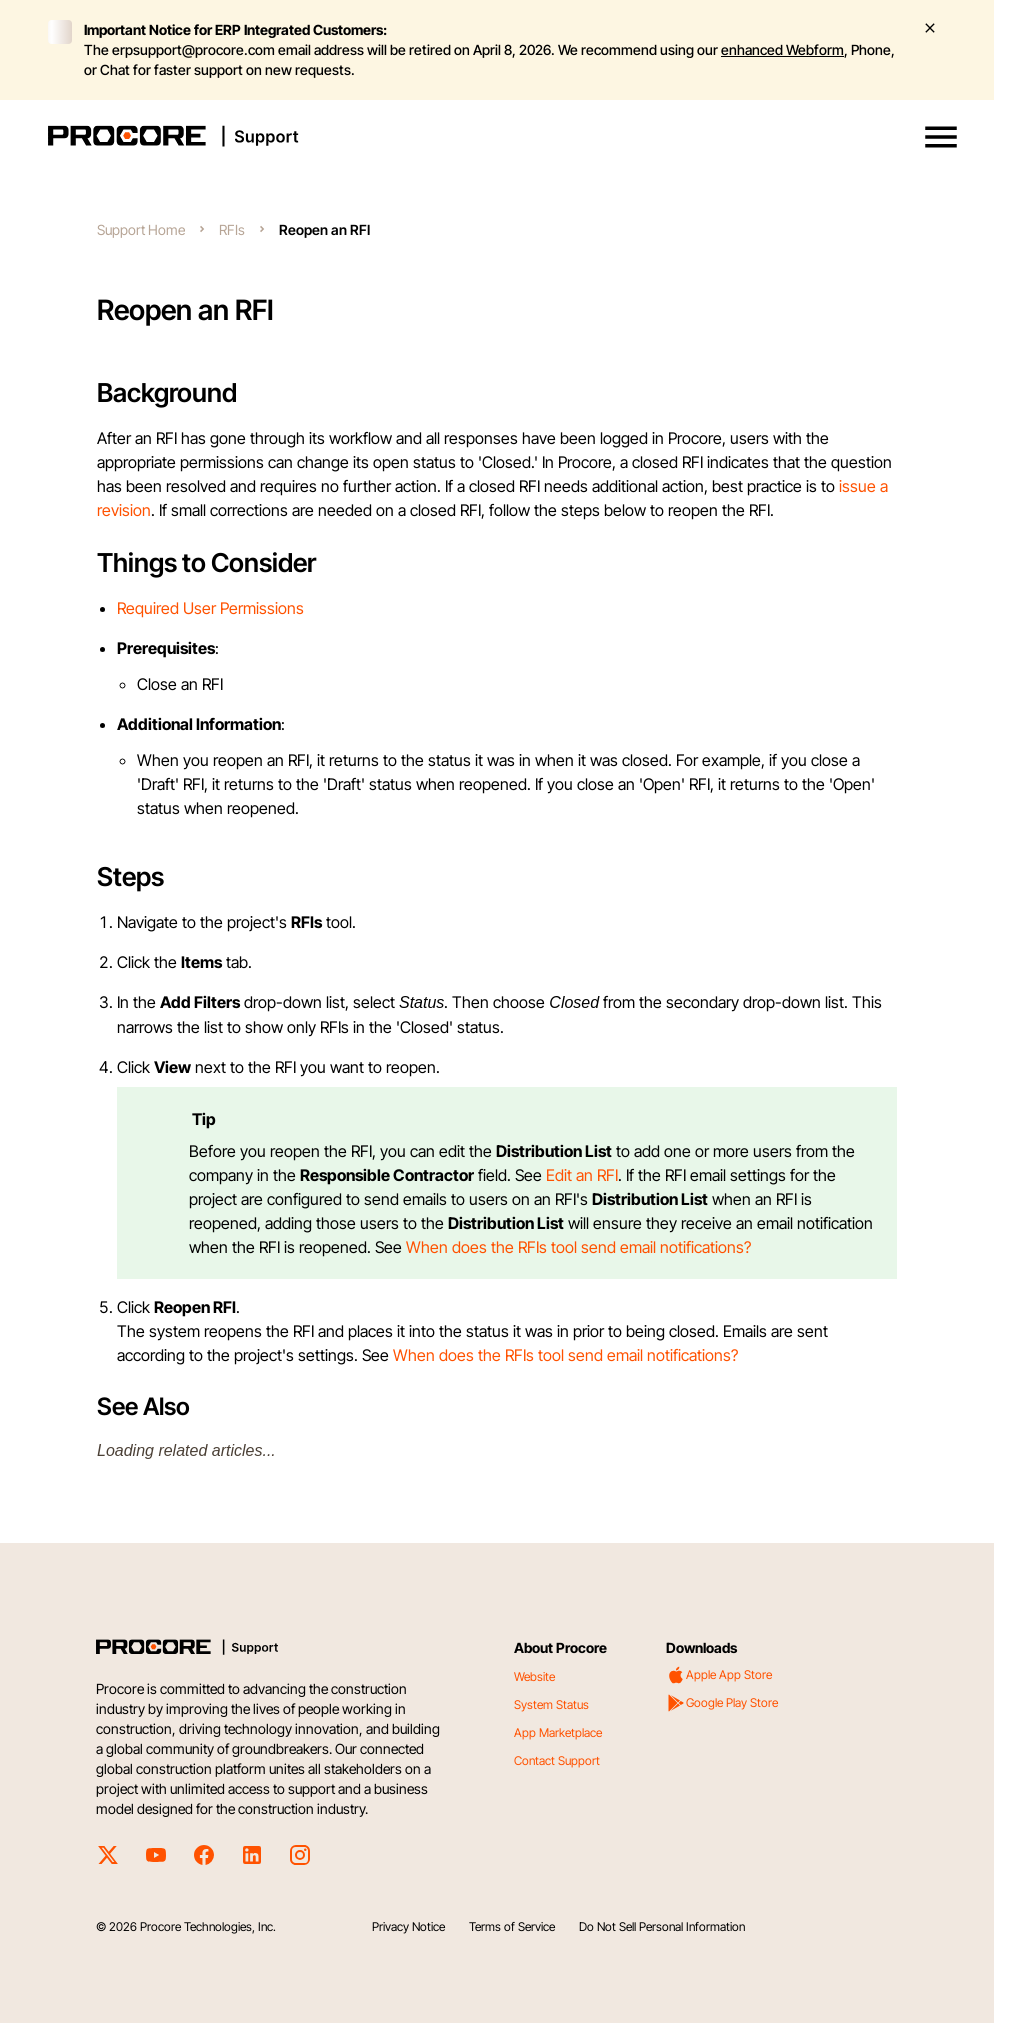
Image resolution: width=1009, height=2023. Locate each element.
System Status (551, 1704)
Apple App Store (719, 1675)
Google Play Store (722, 1703)
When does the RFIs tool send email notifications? (578, 1247)
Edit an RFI (582, 1175)
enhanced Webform (782, 49)
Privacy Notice (408, 1926)
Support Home (141, 229)
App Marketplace (558, 1732)
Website (534, 1676)
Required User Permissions (210, 608)
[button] (941, 137)
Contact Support (557, 1760)
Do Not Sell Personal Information (662, 1926)
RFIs (232, 229)
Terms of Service (512, 1926)
